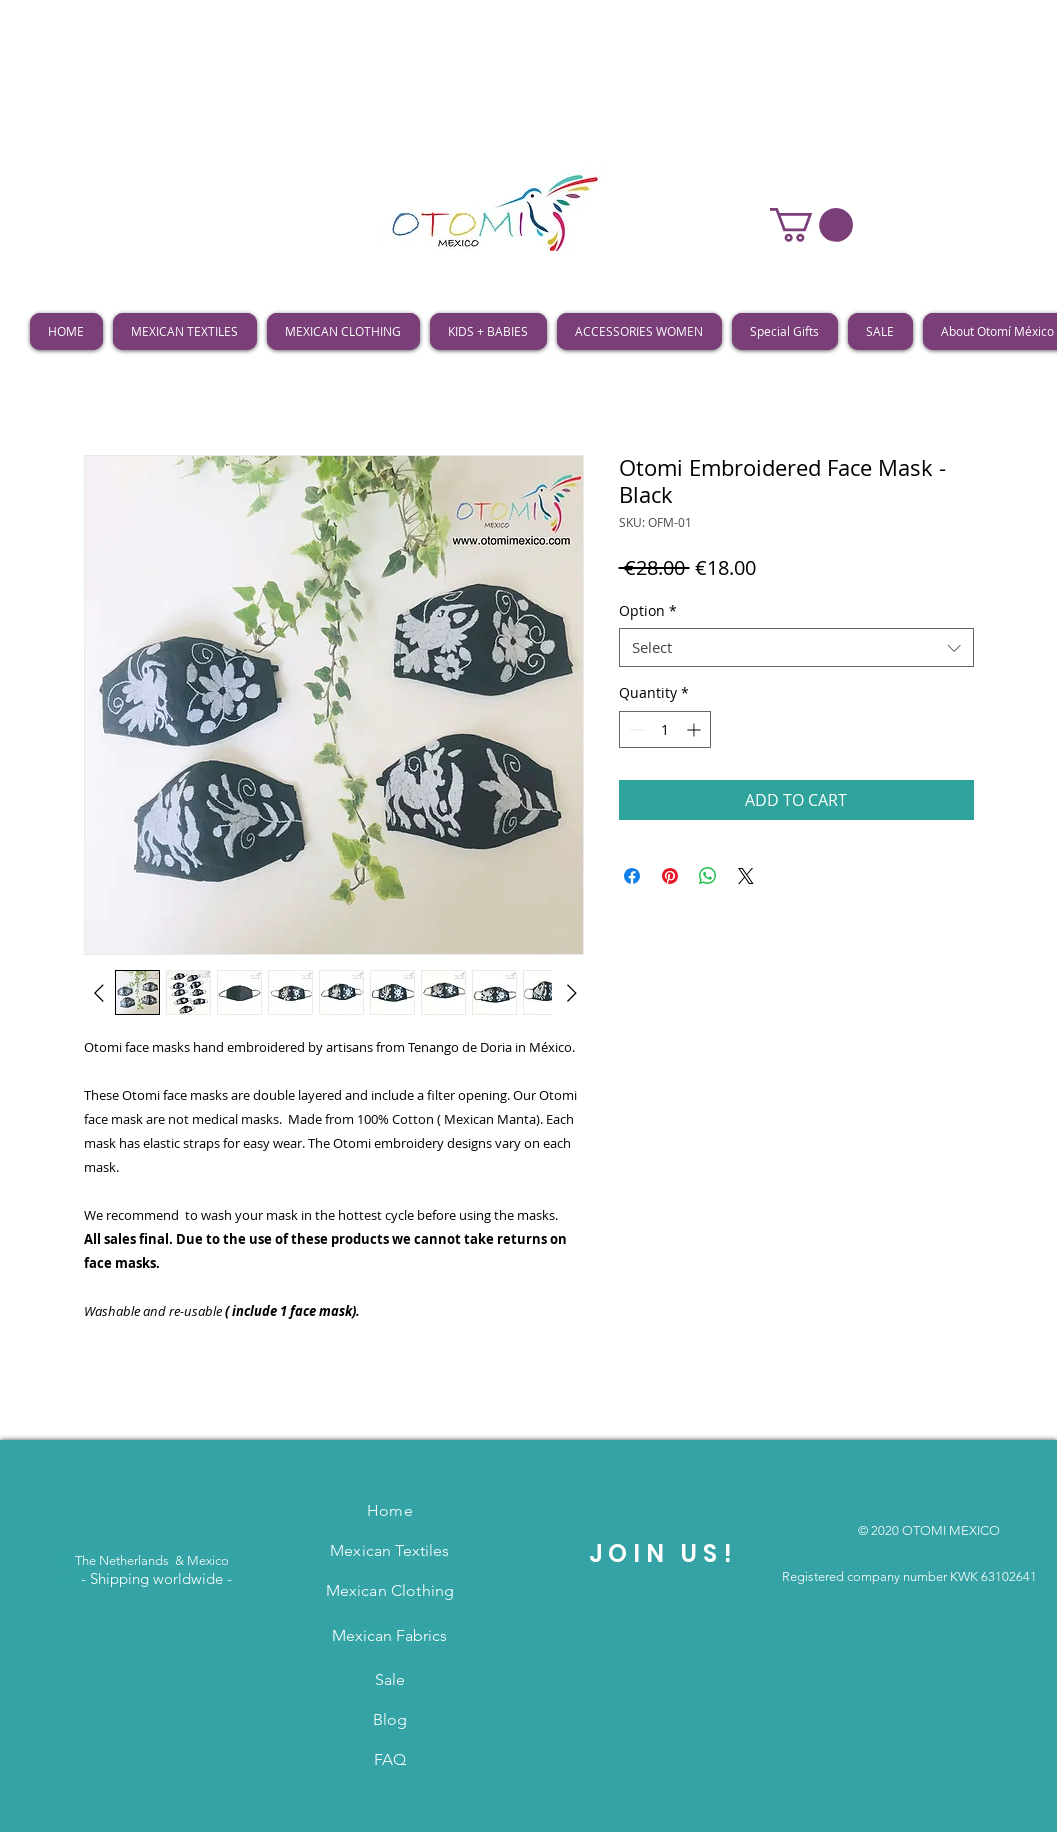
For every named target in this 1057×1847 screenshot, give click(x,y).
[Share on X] (746, 876)
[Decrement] (634, 729)
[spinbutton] (665, 729)
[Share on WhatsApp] (708, 876)
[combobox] (796, 647)
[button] (811, 225)
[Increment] (695, 729)
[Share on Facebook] (632, 876)
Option (648, 610)
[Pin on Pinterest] (670, 876)
